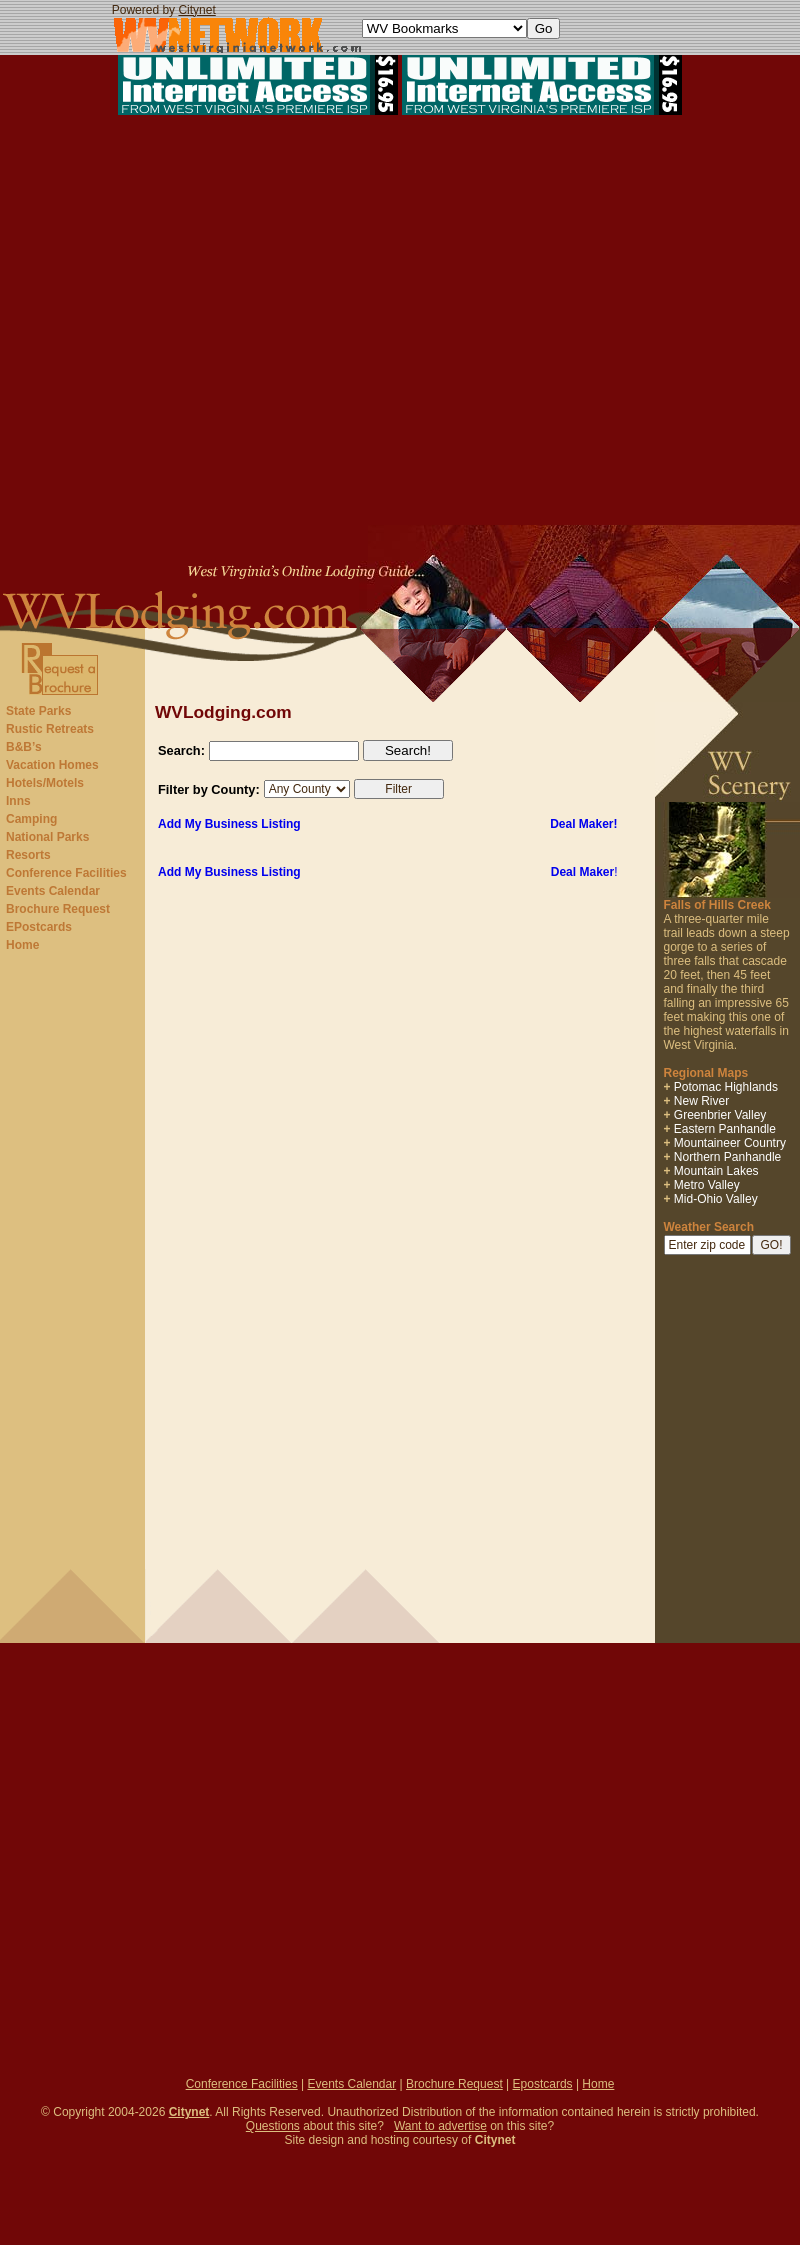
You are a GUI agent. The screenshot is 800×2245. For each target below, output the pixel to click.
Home (22, 945)
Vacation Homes (52, 765)
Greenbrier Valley (720, 1115)
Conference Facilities (66, 873)
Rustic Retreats (50, 729)
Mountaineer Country (730, 1143)
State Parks (38, 711)
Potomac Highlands (726, 1087)
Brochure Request (58, 909)
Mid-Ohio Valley (716, 1199)
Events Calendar (53, 891)
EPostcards (39, 927)
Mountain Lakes (716, 1171)
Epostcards (543, 2084)
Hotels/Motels (45, 783)
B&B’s (24, 747)
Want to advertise (440, 2126)
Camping (31, 819)
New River (701, 1101)
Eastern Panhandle (725, 1129)
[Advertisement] (400, 322)
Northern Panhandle (727, 1157)
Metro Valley (707, 1185)
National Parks (47, 837)
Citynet (196, 10)
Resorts (28, 855)
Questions (273, 2126)
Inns (18, 801)
